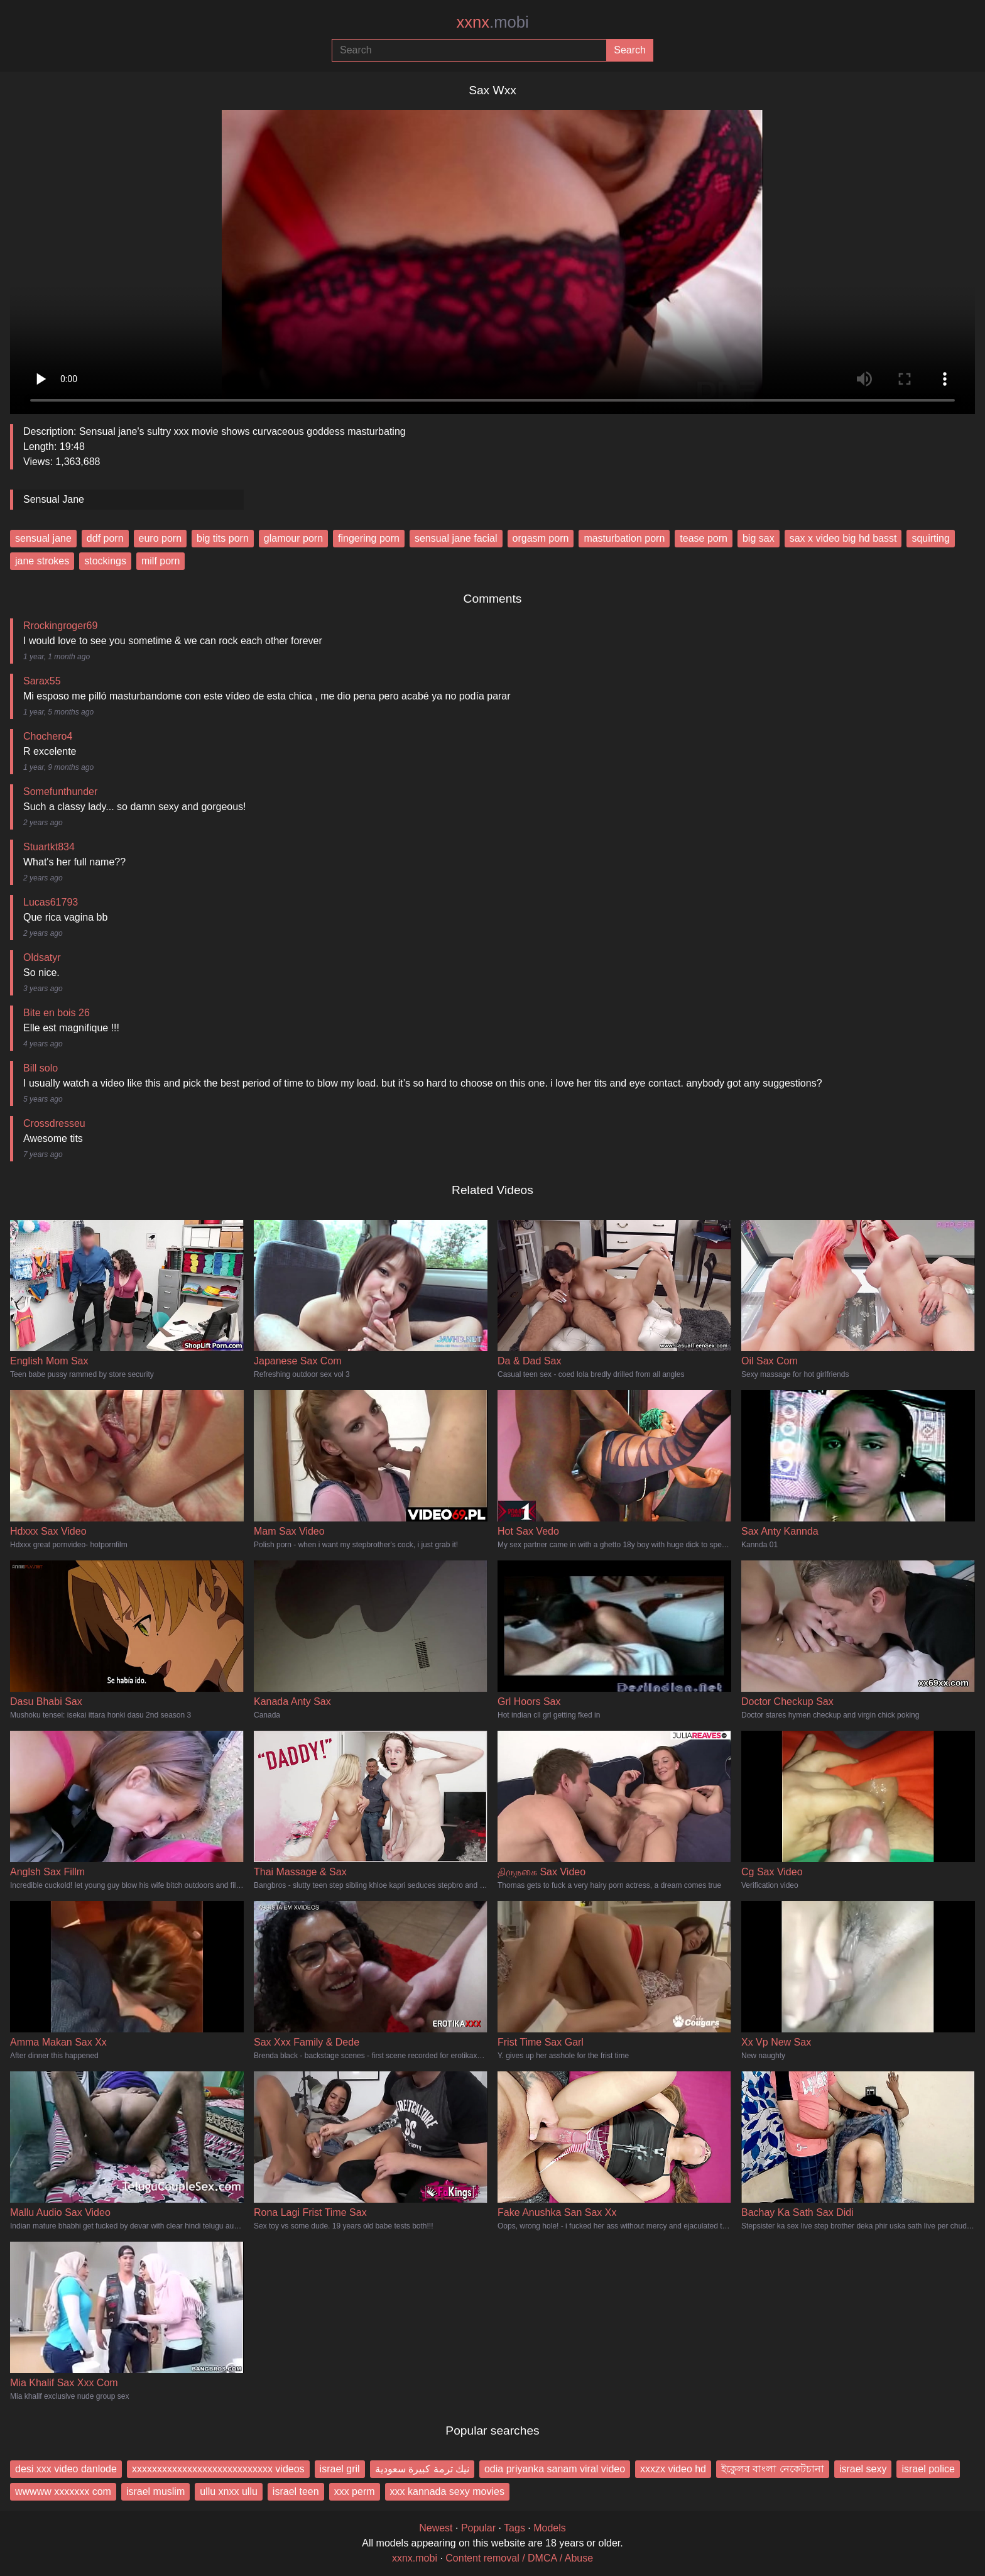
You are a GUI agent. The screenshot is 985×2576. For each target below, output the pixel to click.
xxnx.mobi (414, 2558)
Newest (435, 2528)
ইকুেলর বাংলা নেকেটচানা (772, 2469)
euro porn (160, 538)
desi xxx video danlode (66, 2469)
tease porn (703, 538)
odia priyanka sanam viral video (554, 2469)
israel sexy (863, 2469)
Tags (514, 2528)
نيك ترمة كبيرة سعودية (422, 2469)
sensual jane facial (456, 538)
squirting (930, 538)
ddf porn (105, 538)
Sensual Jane (53, 499)
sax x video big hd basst (843, 538)
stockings (105, 561)
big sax (759, 538)
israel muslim (155, 2491)
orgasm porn (541, 538)
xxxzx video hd (673, 2469)
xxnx (492, 22)
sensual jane (43, 538)
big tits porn (223, 538)
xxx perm (354, 2491)
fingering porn (369, 538)
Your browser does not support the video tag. (492, 257)
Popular (478, 2528)
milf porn (160, 561)
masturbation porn (624, 538)
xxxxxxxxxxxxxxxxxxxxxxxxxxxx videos (218, 2469)
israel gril (340, 2469)
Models (549, 2528)
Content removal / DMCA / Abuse (519, 2558)
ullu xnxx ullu (229, 2491)
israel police (927, 2469)
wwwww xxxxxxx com (63, 2491)
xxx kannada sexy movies (447, 2491)
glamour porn (293, 538)
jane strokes (42, 561)
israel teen (296, 2491)
